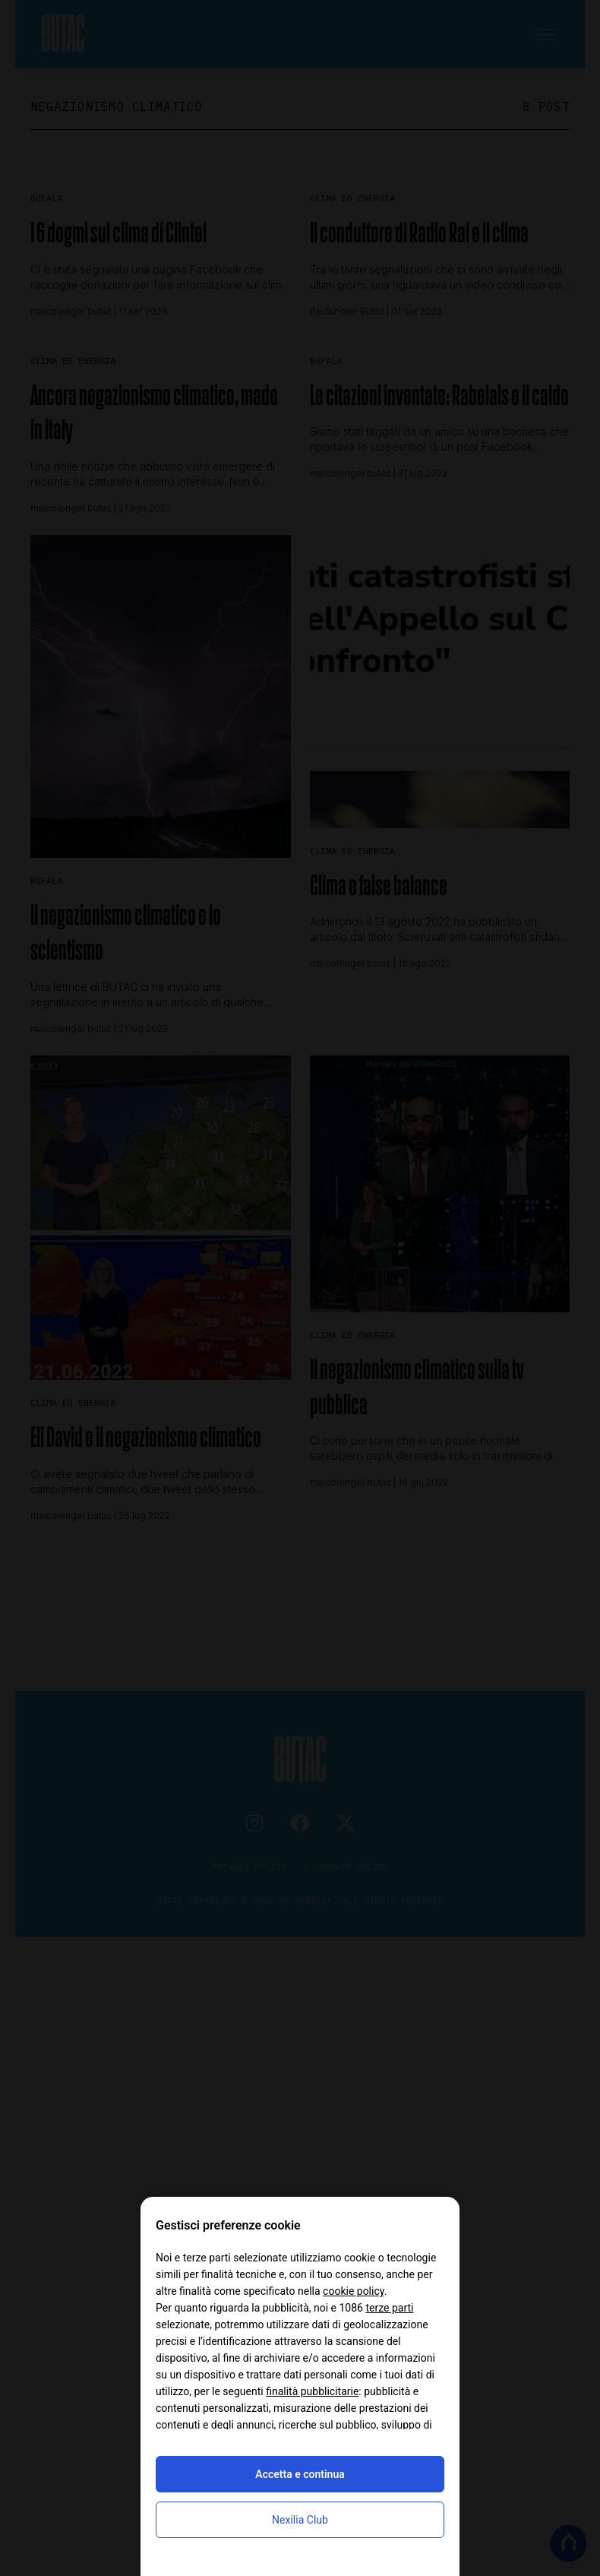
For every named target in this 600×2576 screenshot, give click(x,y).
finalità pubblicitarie (312, 2391)
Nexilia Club (300, 2520)
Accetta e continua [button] (299, 2474)
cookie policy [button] (353, 2291)
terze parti (389, 2308)
